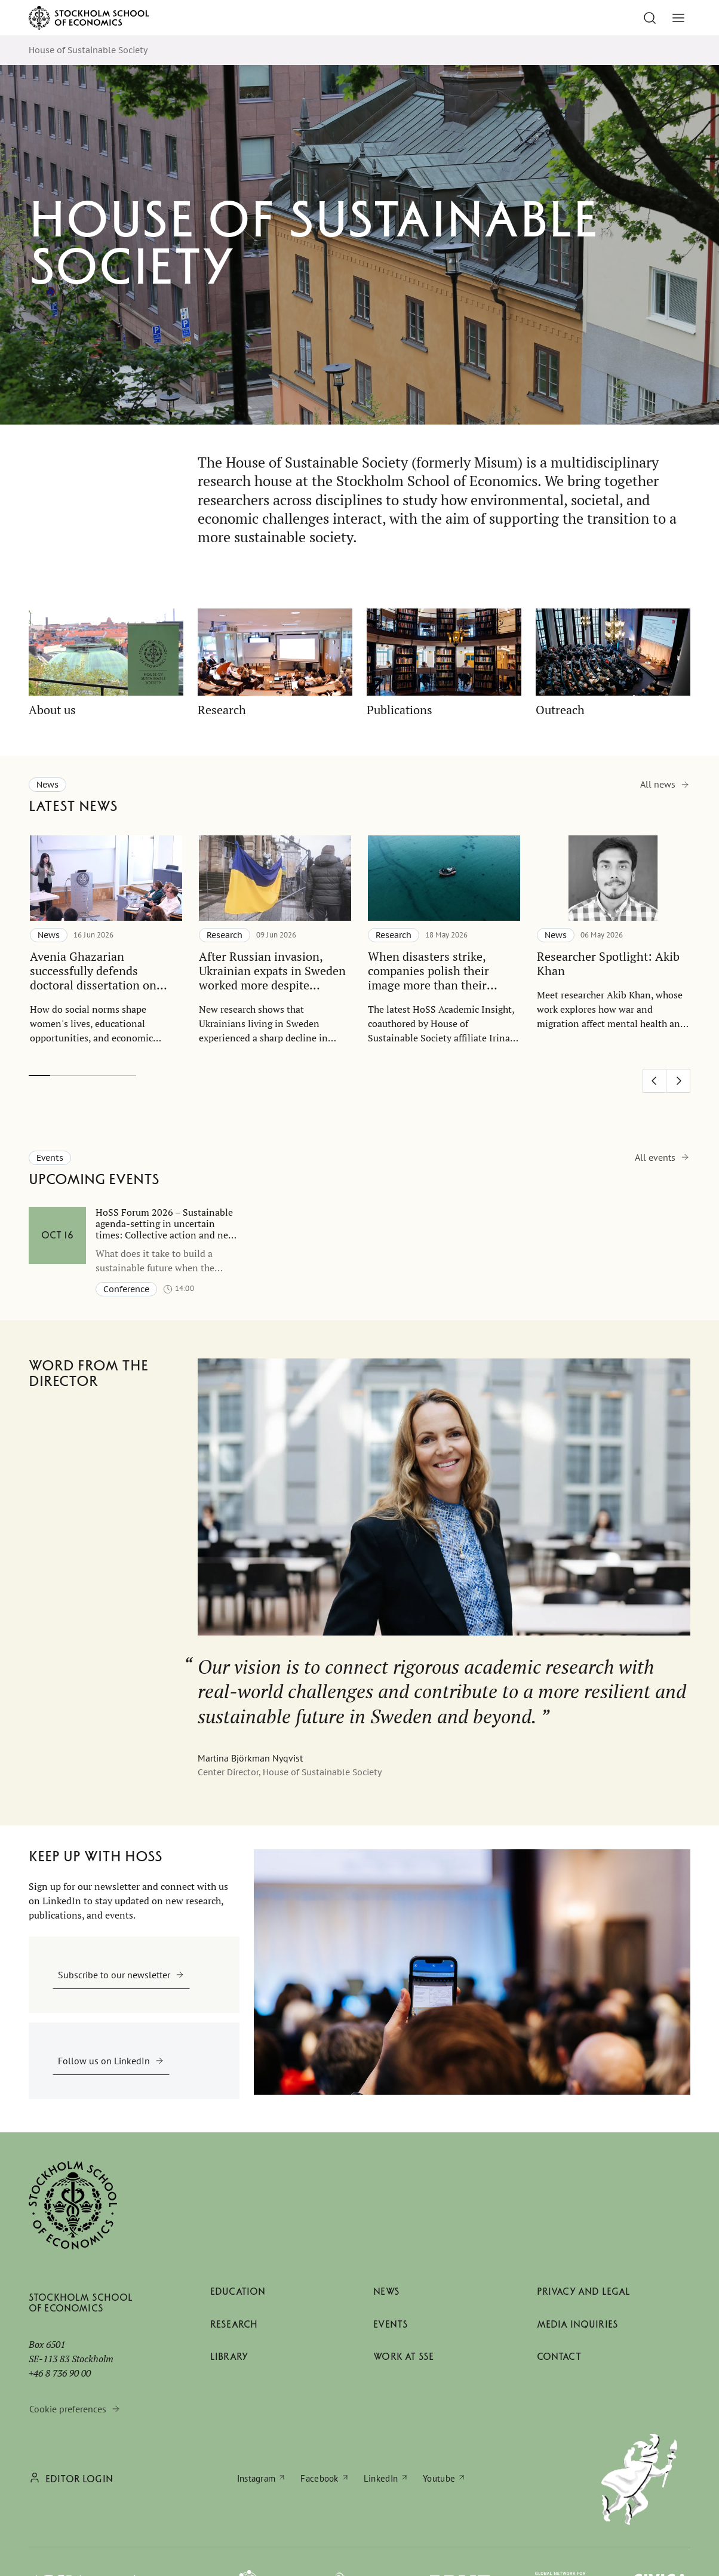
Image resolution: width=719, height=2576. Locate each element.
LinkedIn (381, 2478)
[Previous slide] (654, 1081)
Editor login (79, 2479)
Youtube (439, 2478)
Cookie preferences (67, 2409)
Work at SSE (403, 2356)
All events (655, 1157)
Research (233, 2324)
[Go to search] (650, 18)
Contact (559, 2356)
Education (237, 2291)
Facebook (319, 2478)
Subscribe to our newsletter (114, 1975)
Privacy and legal (584, 2291)
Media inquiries (577, 2324)
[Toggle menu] (678, 18)
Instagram (256, 2478)
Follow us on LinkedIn (104, 2061)
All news (657, 784)
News (386, 2291)
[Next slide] (678, 1081)
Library (229, 2356)
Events (390, 2324)
